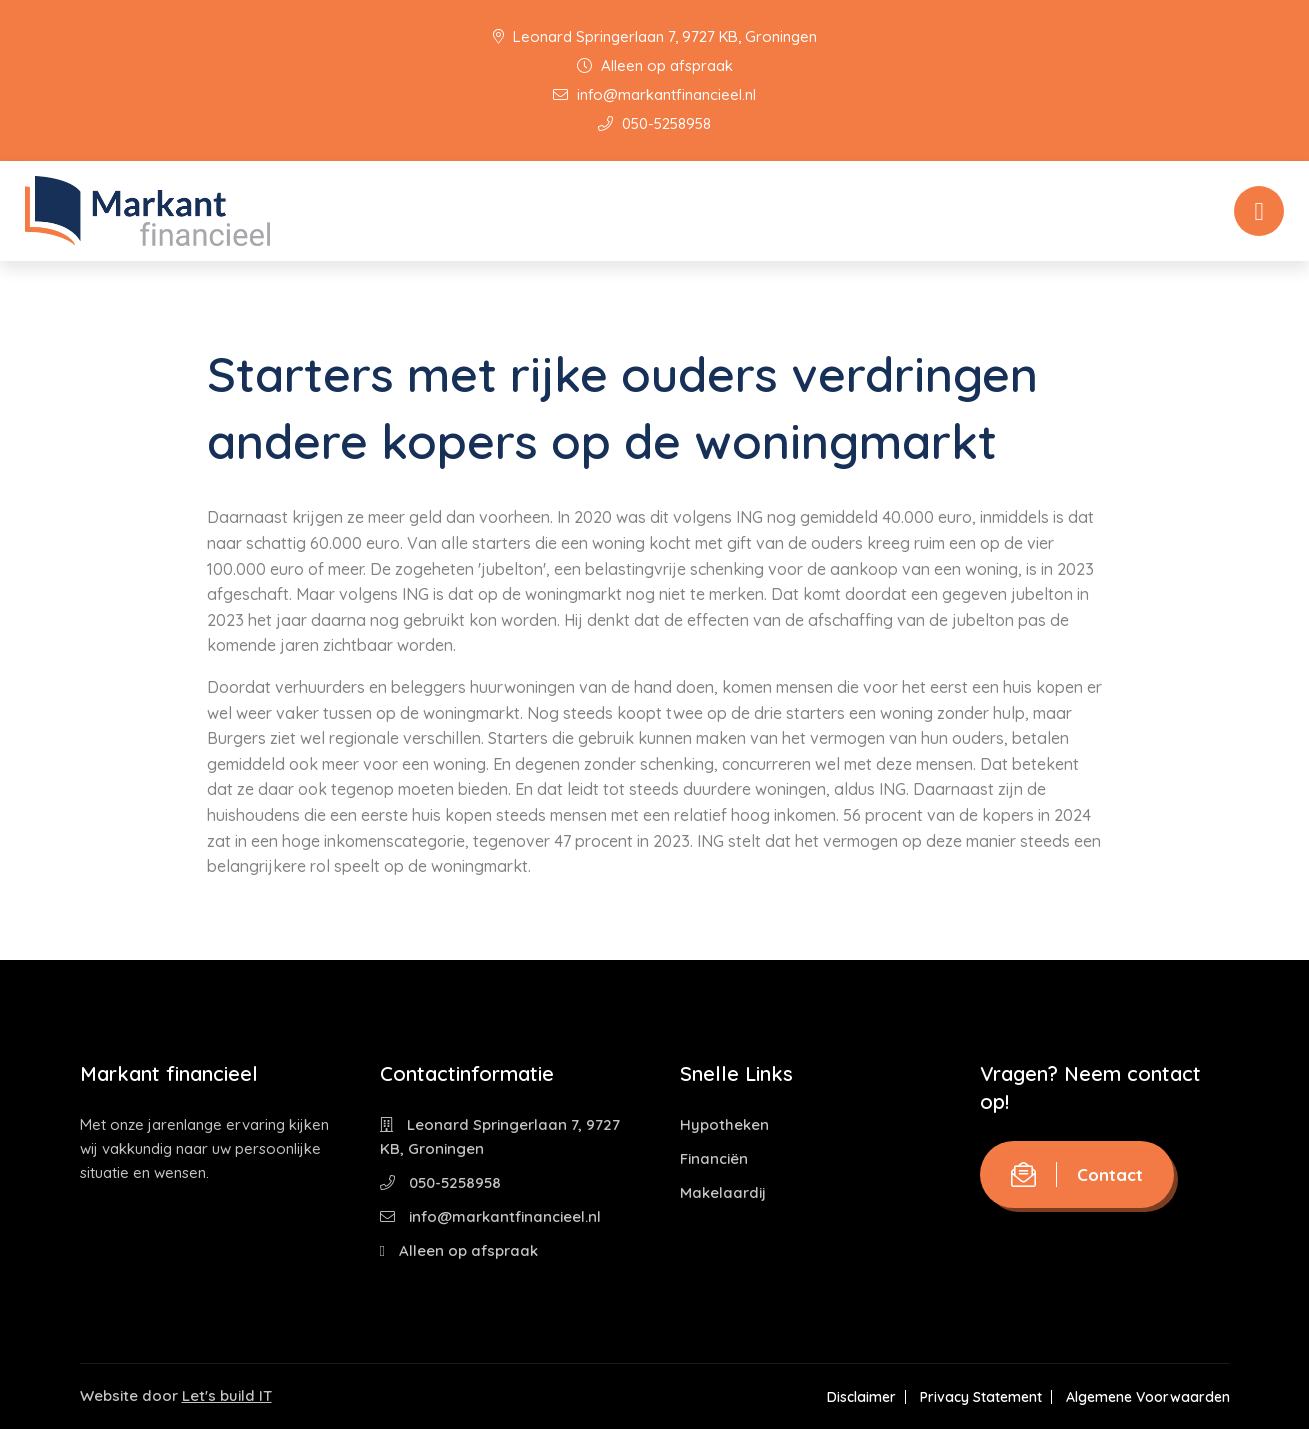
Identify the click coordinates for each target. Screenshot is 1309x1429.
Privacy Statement (981, 1397)
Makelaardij (723, 1192)
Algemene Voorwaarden (1148, 1397)
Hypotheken (724, 1124)
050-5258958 (654, 123)
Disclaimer (861, 1397)
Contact (1077, 1174)
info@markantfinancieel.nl (654, 94)
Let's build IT (227, 1395)
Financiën (714, 1158)
